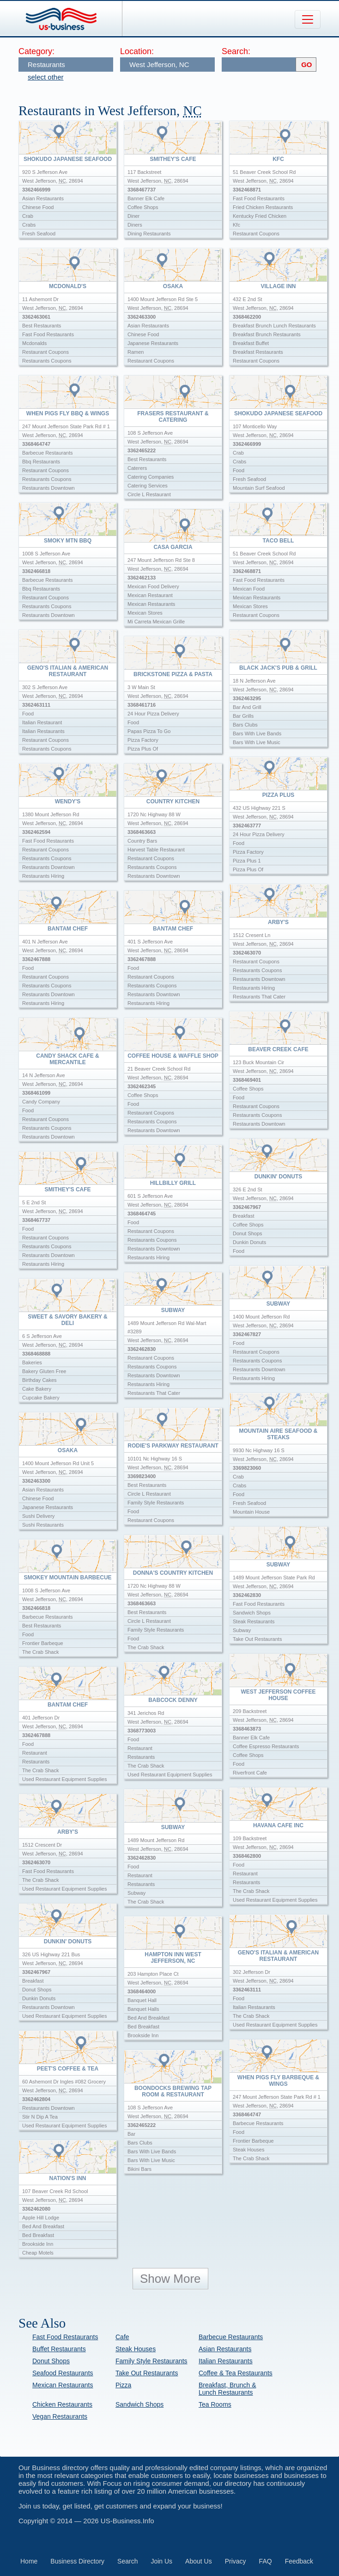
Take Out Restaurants (146, 2373)
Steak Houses (135, 2349)
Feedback (299, 2561)
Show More (170, 2279)
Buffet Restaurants (59, 2349)
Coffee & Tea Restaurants (235, 2373)
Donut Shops (51, 2361)
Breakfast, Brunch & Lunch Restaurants (227, 2388)
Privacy (235, 2561)
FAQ (265, 2561)
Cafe (122, 2337)
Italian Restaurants (226, 2361)
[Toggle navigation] (308, 19)
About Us (198, 2561)
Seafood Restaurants (62, 2373)
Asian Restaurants (225, 2349)
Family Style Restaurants (151, 2361)
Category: (36, 51)
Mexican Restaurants (62, 2385)
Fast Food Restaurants (65, 2337)
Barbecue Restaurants (231, 2337)
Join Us (161, 2561)
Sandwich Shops (139, 2404)
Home (28, 2561)
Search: (236, 51)
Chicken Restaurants (62, 2404)
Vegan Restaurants (59, 2416)
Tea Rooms (215, 2404)
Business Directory (77, 2561)
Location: (137, 51)
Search (127, 2561)
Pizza (123, 2385)
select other (46, 77)
